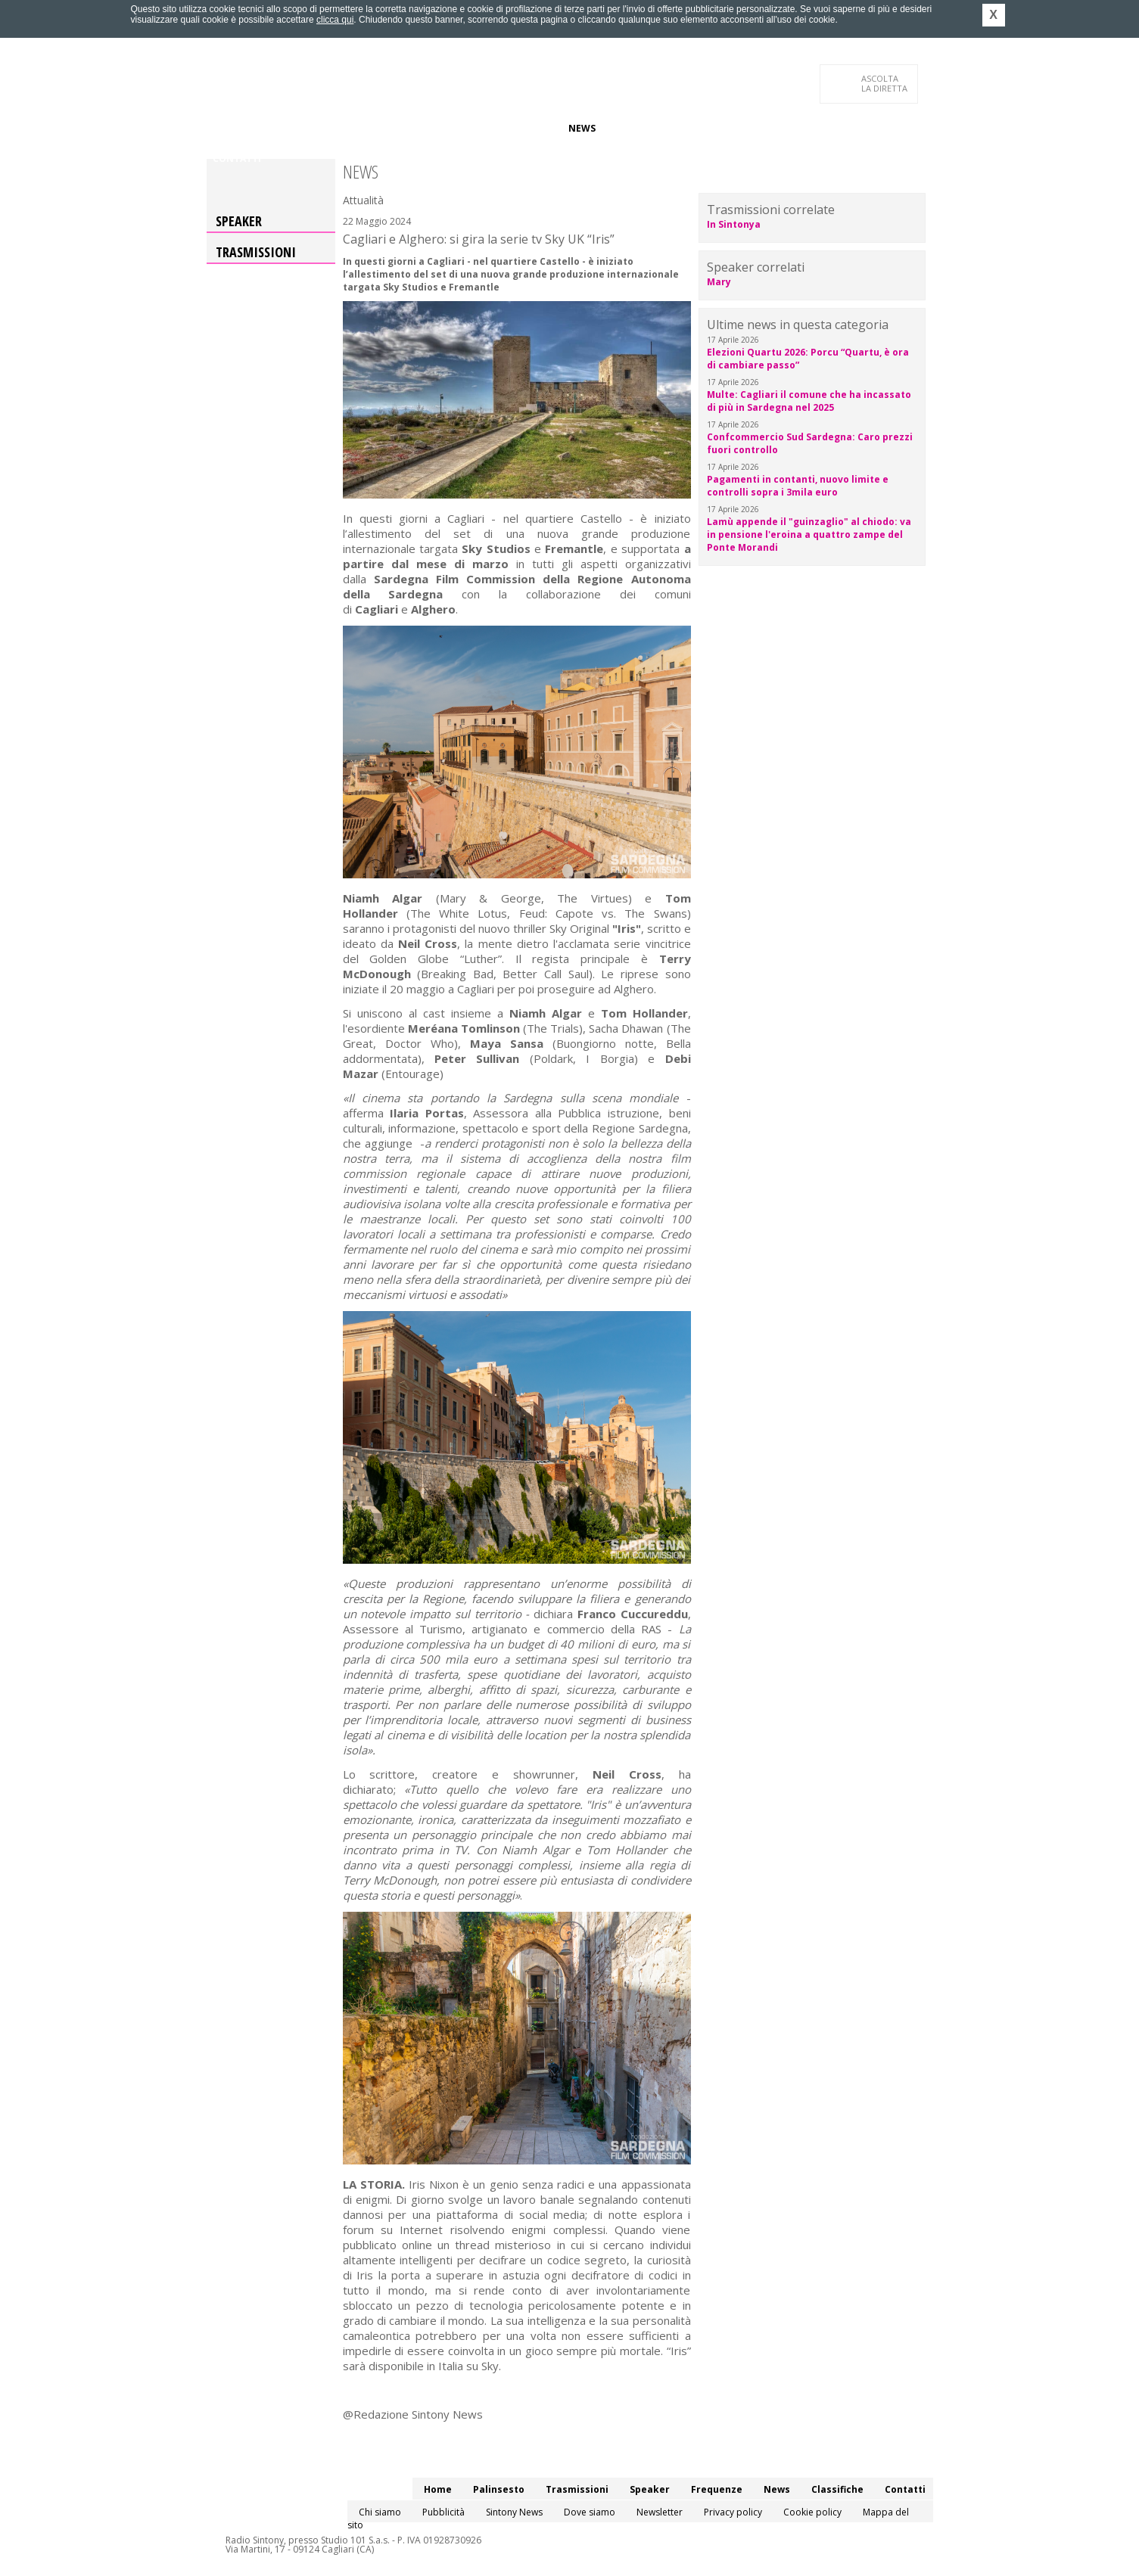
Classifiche (636, 128)
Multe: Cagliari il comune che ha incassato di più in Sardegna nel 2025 (809, 401)
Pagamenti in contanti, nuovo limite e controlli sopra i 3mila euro (797, 486)
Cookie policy (812, 2512)
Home (227, 128)
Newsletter (659, 2512)
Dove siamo (589, 2512)
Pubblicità (443, 2512)
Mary (719, 281)
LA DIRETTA (885, 83)
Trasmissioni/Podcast (379, 128)
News (582, 128)
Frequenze (528, 128)
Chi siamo (380, 2512)
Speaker (469, 128)
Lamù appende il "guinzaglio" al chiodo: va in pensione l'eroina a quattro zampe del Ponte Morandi (809, 534)
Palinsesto (281, 128)
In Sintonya (734, 224)
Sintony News (514, 2512)
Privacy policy (733, 2512)
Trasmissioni (256, 252)
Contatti (237, 158)
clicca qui (334, 19)
